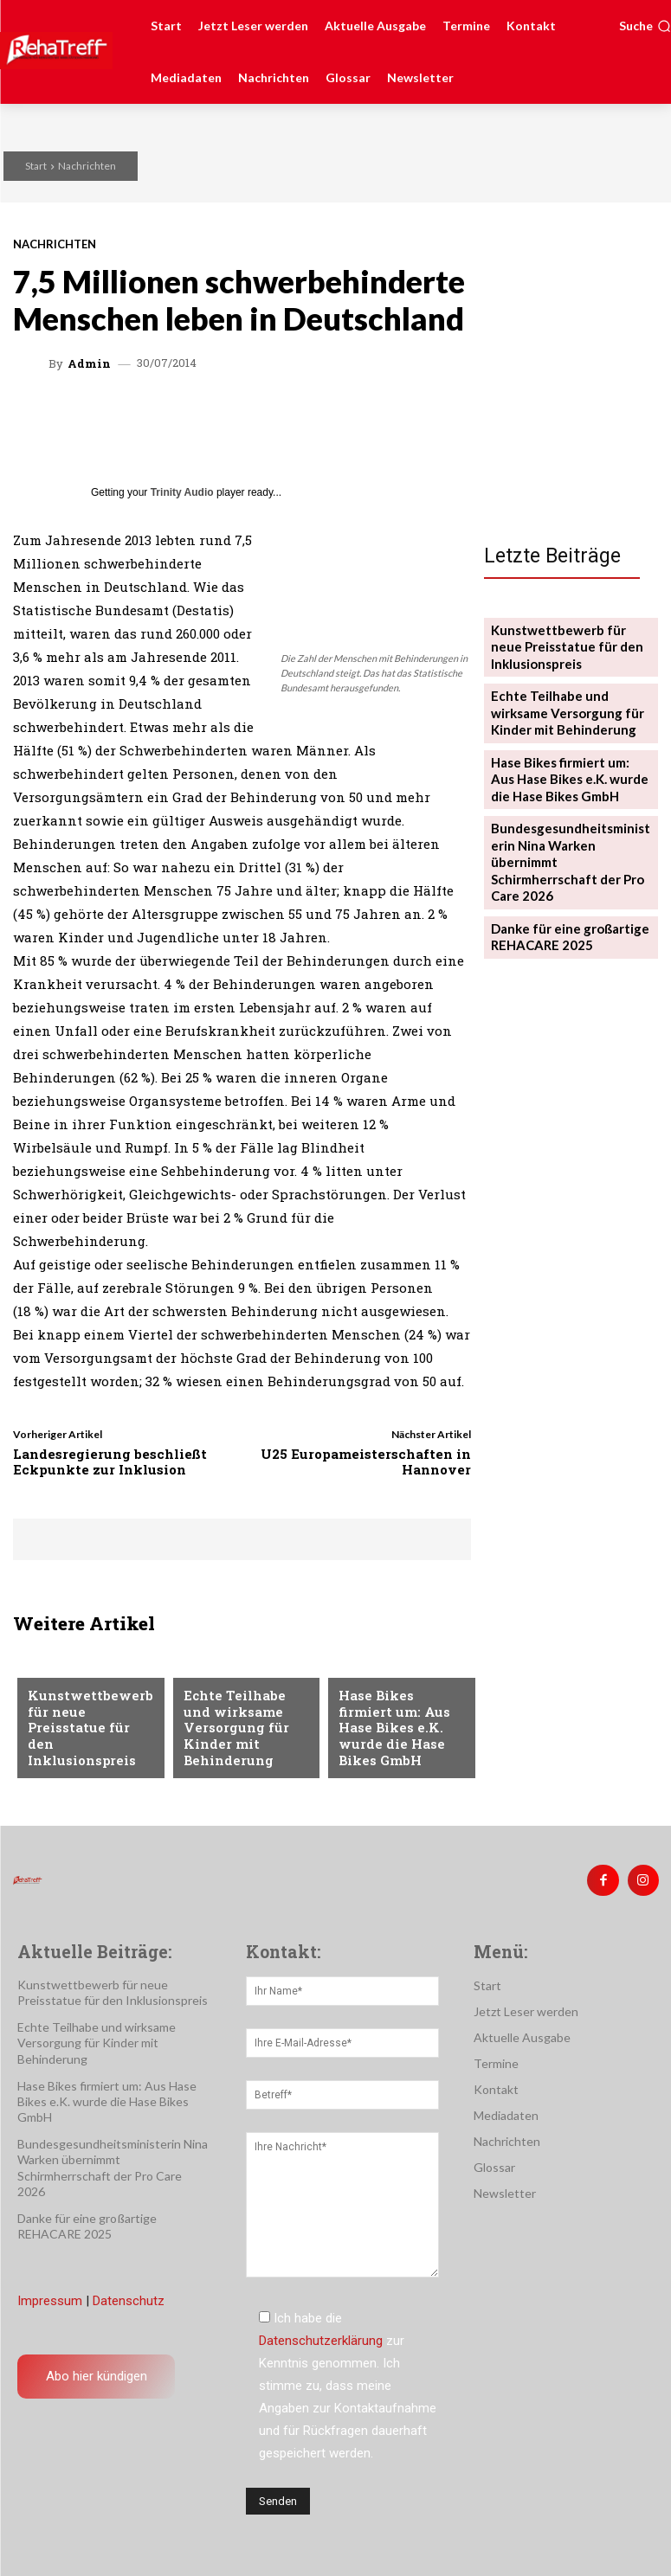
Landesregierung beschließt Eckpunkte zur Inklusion (110, 1461)
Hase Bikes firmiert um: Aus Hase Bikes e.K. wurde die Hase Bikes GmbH (397, 1740)
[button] (645, 26)
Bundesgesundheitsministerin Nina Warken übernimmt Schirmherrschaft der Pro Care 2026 (569, 829)
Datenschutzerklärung (321, 2335)
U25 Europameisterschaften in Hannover (366, 1461)
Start (36, 165)
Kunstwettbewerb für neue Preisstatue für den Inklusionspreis (87, 1740)
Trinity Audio (182, 492)
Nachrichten (87, 165)
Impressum (49, 2295)
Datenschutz (129, 2295)
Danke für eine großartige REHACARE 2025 (562, 888)
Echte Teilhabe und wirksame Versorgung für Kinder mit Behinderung (242, 1733)
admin (89, 363)
